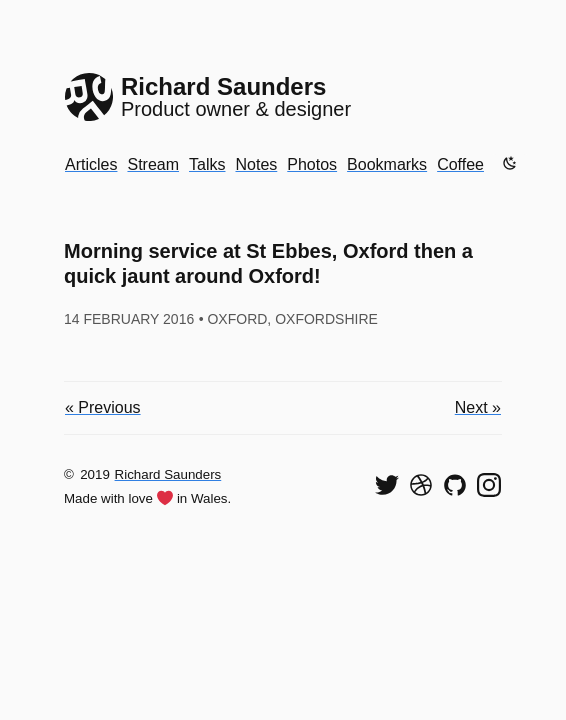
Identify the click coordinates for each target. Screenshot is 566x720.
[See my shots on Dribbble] (421, 485)
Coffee (460, 164)
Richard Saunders (168, 474)
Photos (312, 164)
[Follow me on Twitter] (387, 485)
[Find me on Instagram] (489, 485)
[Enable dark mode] (510, 163)
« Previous (103, 407)
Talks (207, 164)
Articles (91, 164)
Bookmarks (387, 164)
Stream (153, 164)
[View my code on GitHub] (455, 485)
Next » (478, 407)
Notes (256, 164)
